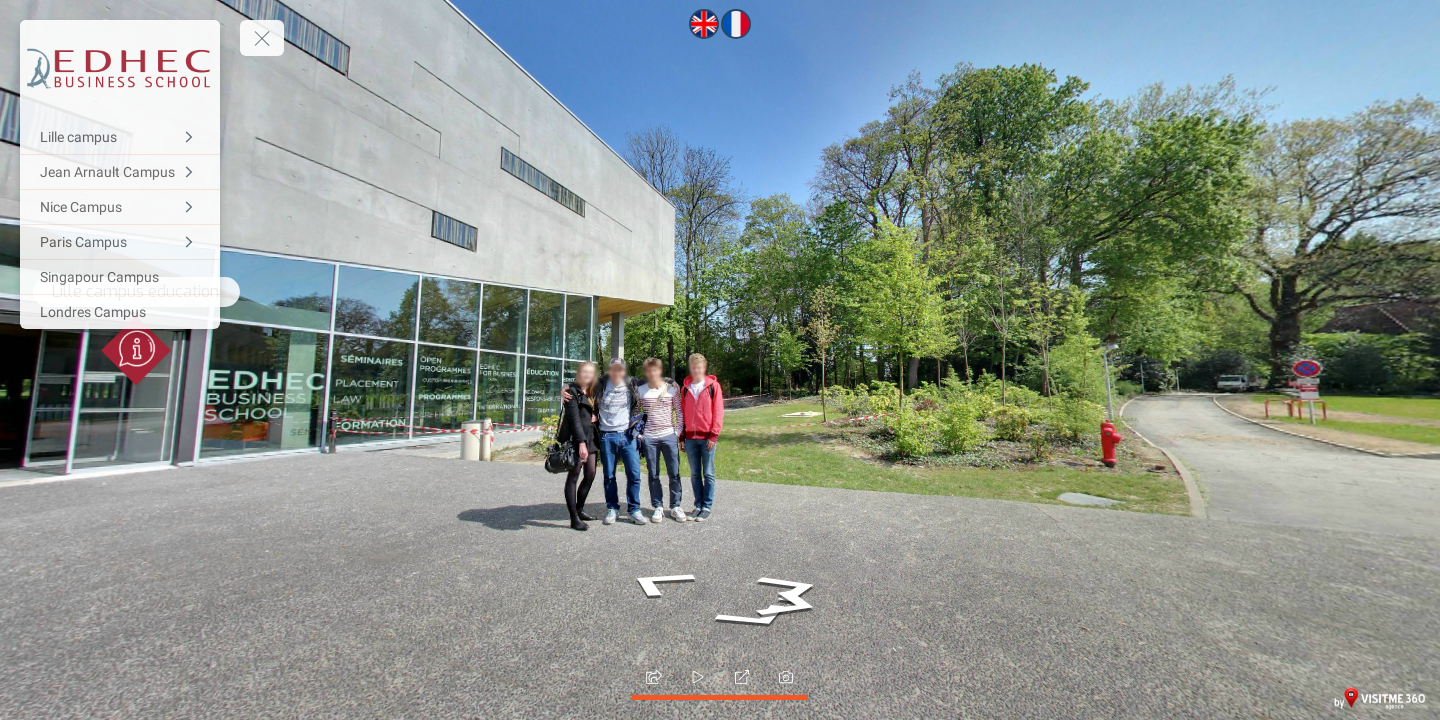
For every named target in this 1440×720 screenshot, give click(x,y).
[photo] (786, 677)
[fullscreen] (742, 677)
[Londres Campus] (120, 312)
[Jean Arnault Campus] (120, 172)
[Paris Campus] (120, 242)
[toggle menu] (262, 38)
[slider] (698, 677)
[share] (654, 677)
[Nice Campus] (120, 207)
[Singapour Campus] (120, 277)
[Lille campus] (120, 137)
